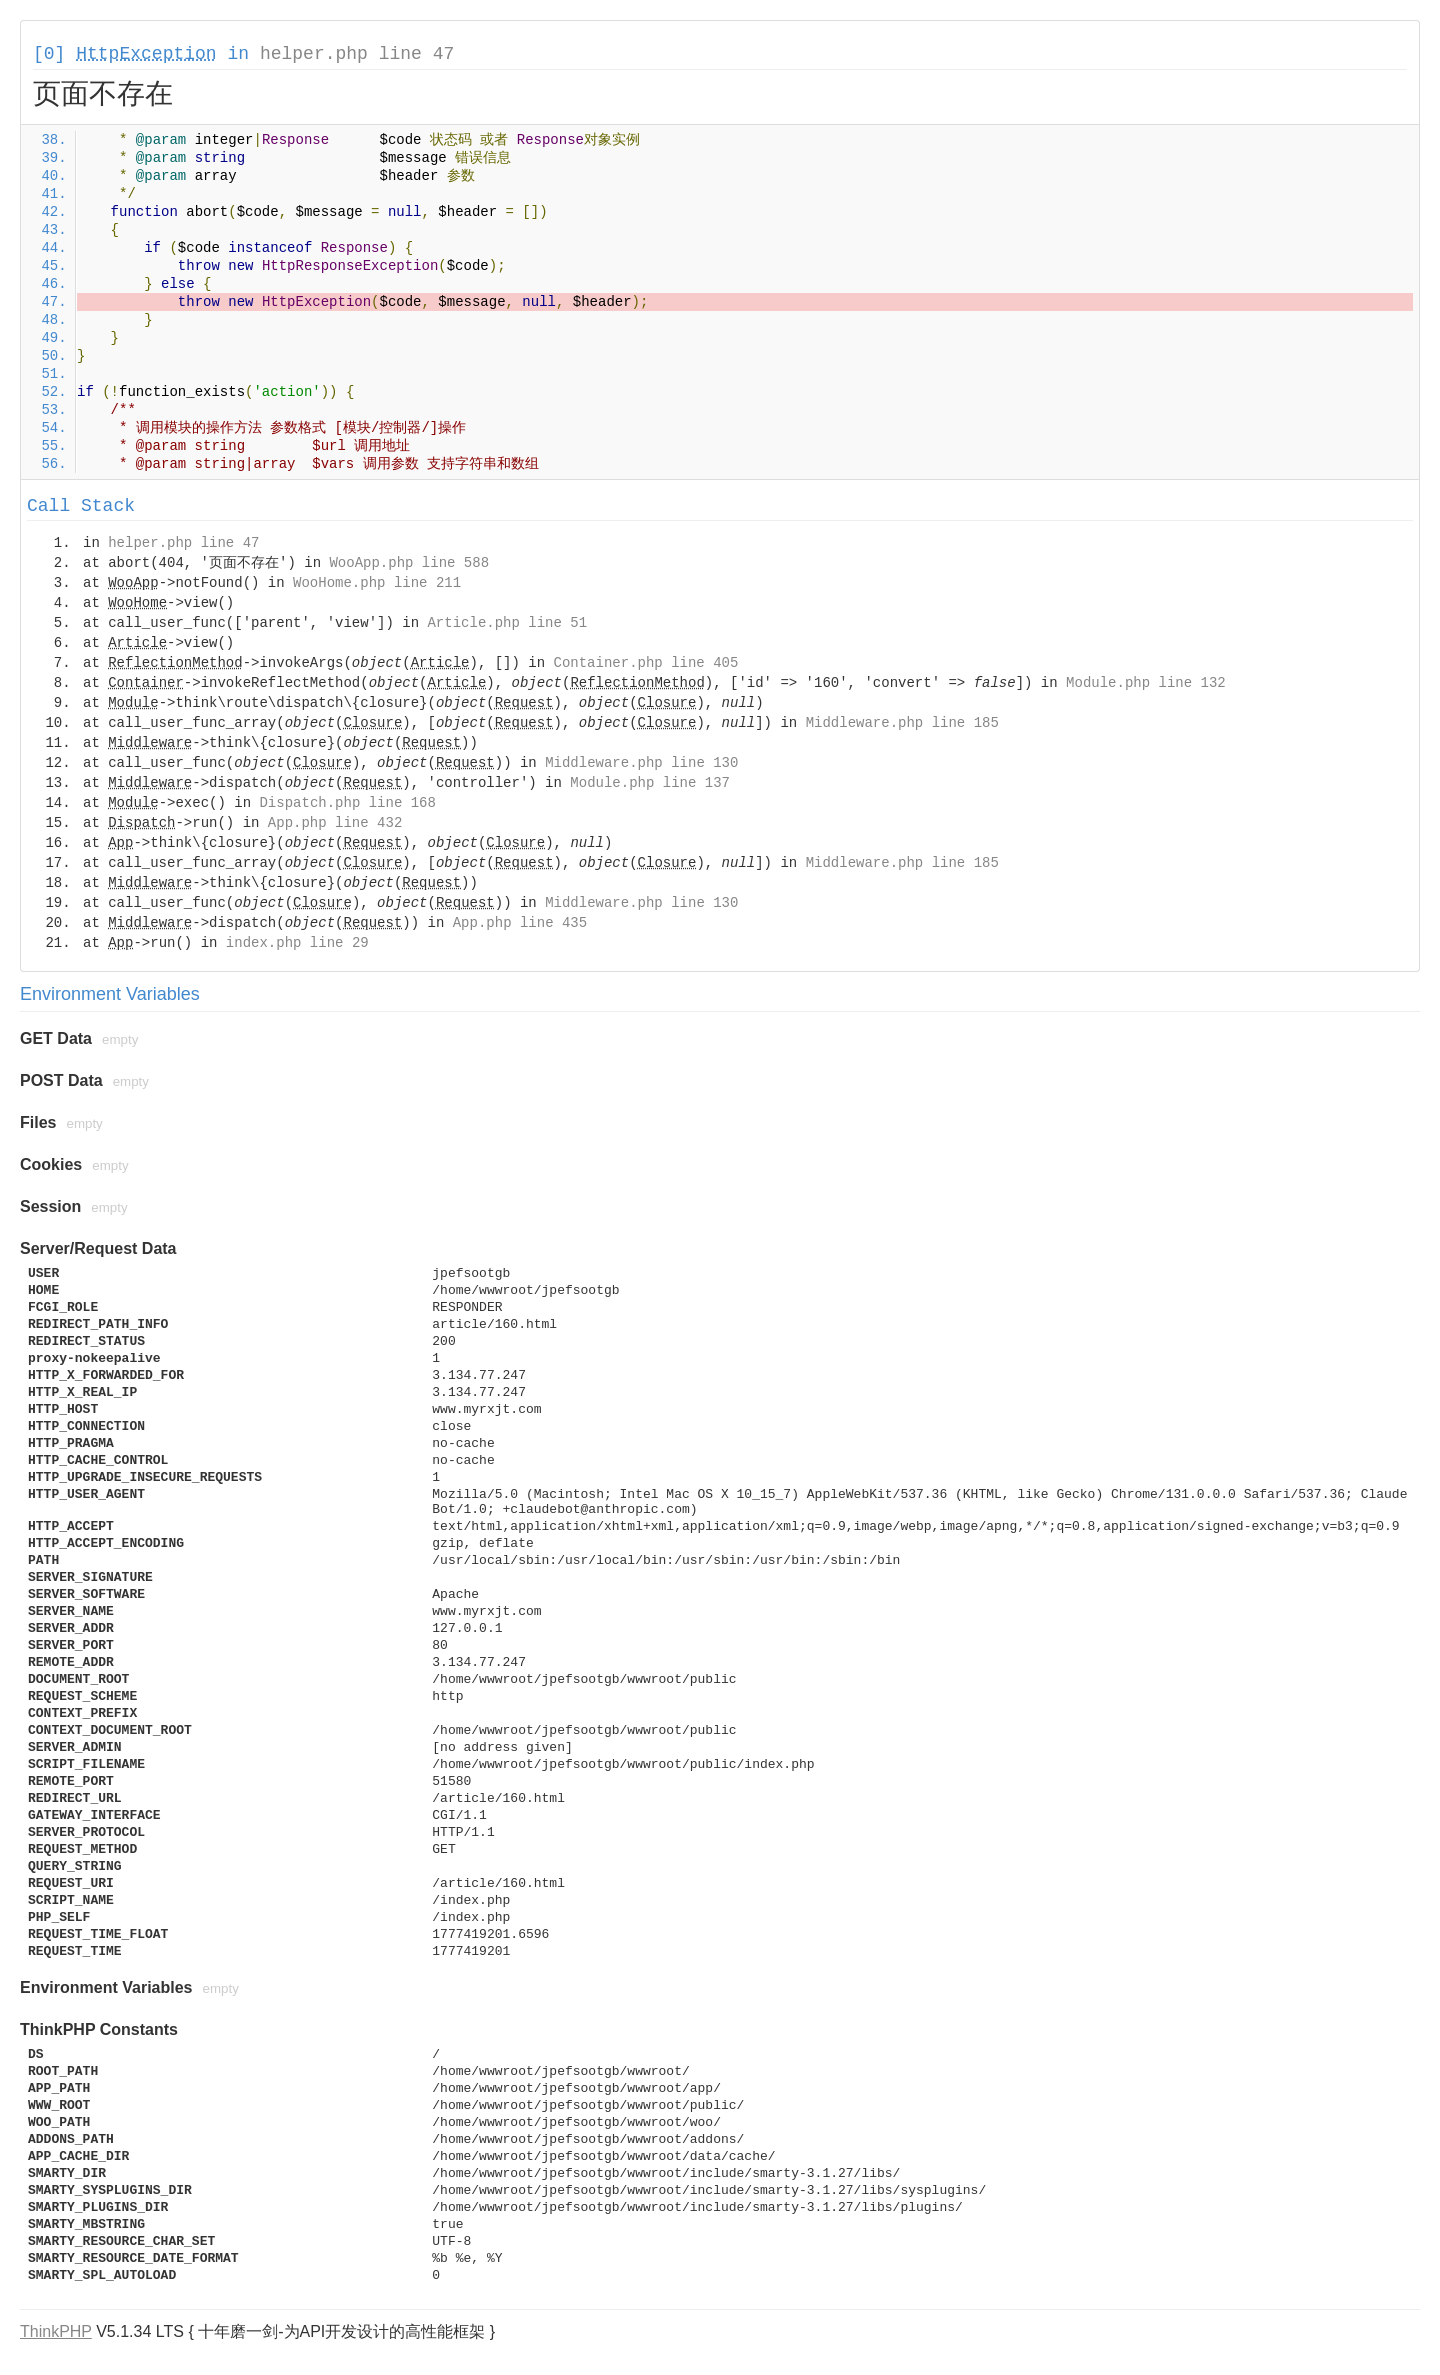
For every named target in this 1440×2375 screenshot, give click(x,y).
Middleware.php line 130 (641, 763)
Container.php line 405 (646, 663)
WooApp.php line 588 (409, 563)
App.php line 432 (335, 823)
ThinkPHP (56, 2331)
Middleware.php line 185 (902, 723)
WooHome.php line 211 (377, 583)
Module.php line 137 (650, 783)
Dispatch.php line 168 (347, 803)
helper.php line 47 (357, 54)
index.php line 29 (297, 943)
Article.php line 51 (507, 623)
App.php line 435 (520, 923)
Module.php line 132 (1146, 683)
